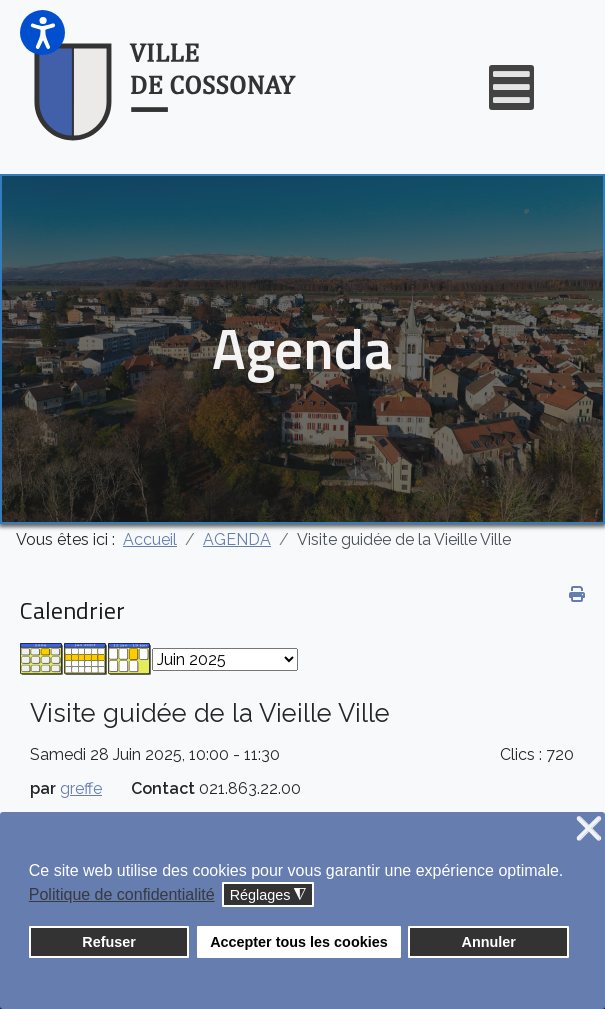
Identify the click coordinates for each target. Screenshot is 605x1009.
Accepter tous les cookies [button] (299, 942)
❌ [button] (589, 829)
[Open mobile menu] (511, 87)
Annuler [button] (489, 942)
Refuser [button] (109, 942)
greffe (81, 788)
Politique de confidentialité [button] (122, 894)
